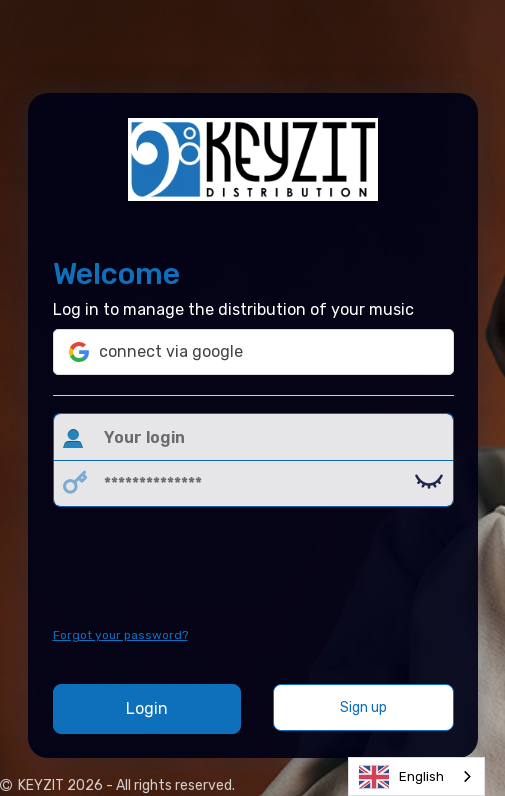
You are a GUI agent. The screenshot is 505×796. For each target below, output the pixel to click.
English (401, 777)
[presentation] (255, 567)
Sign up (363, 707)
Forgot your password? (120, 635)
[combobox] (416, 776)
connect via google (156, 352)
